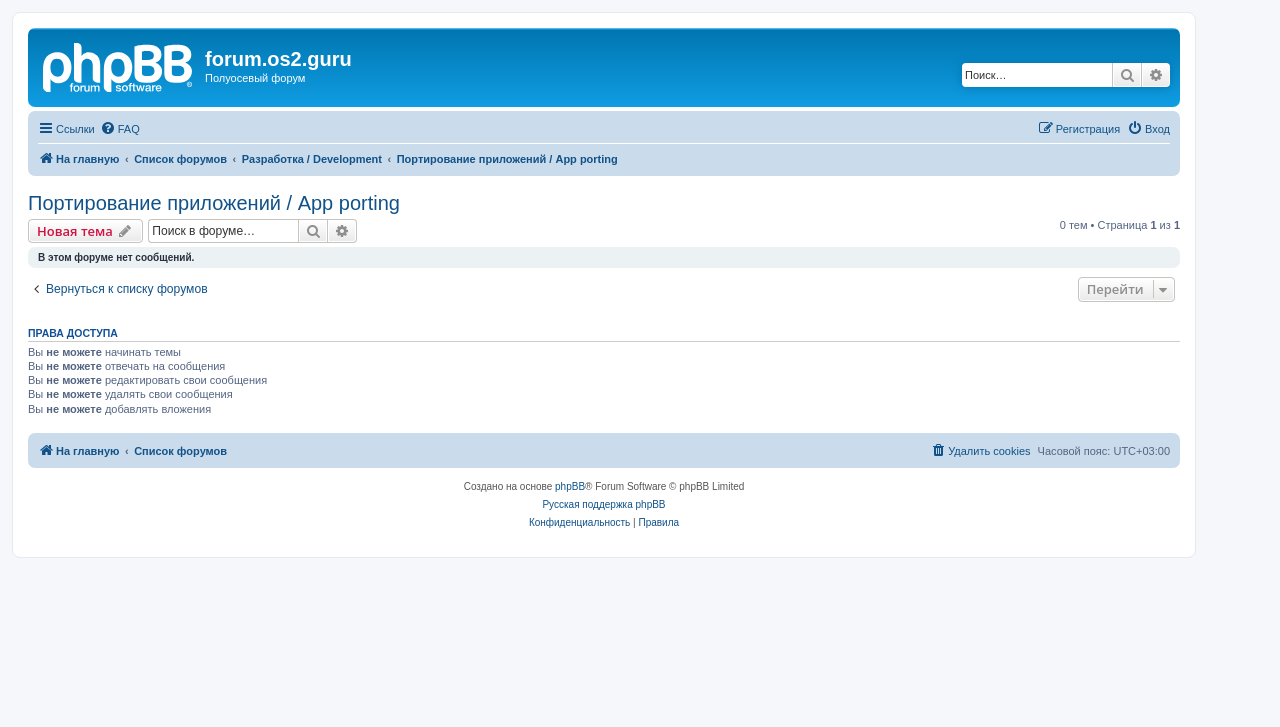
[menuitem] (120, 129)
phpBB (570, 486)
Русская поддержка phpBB (603, 504)
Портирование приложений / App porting (214, 203)
